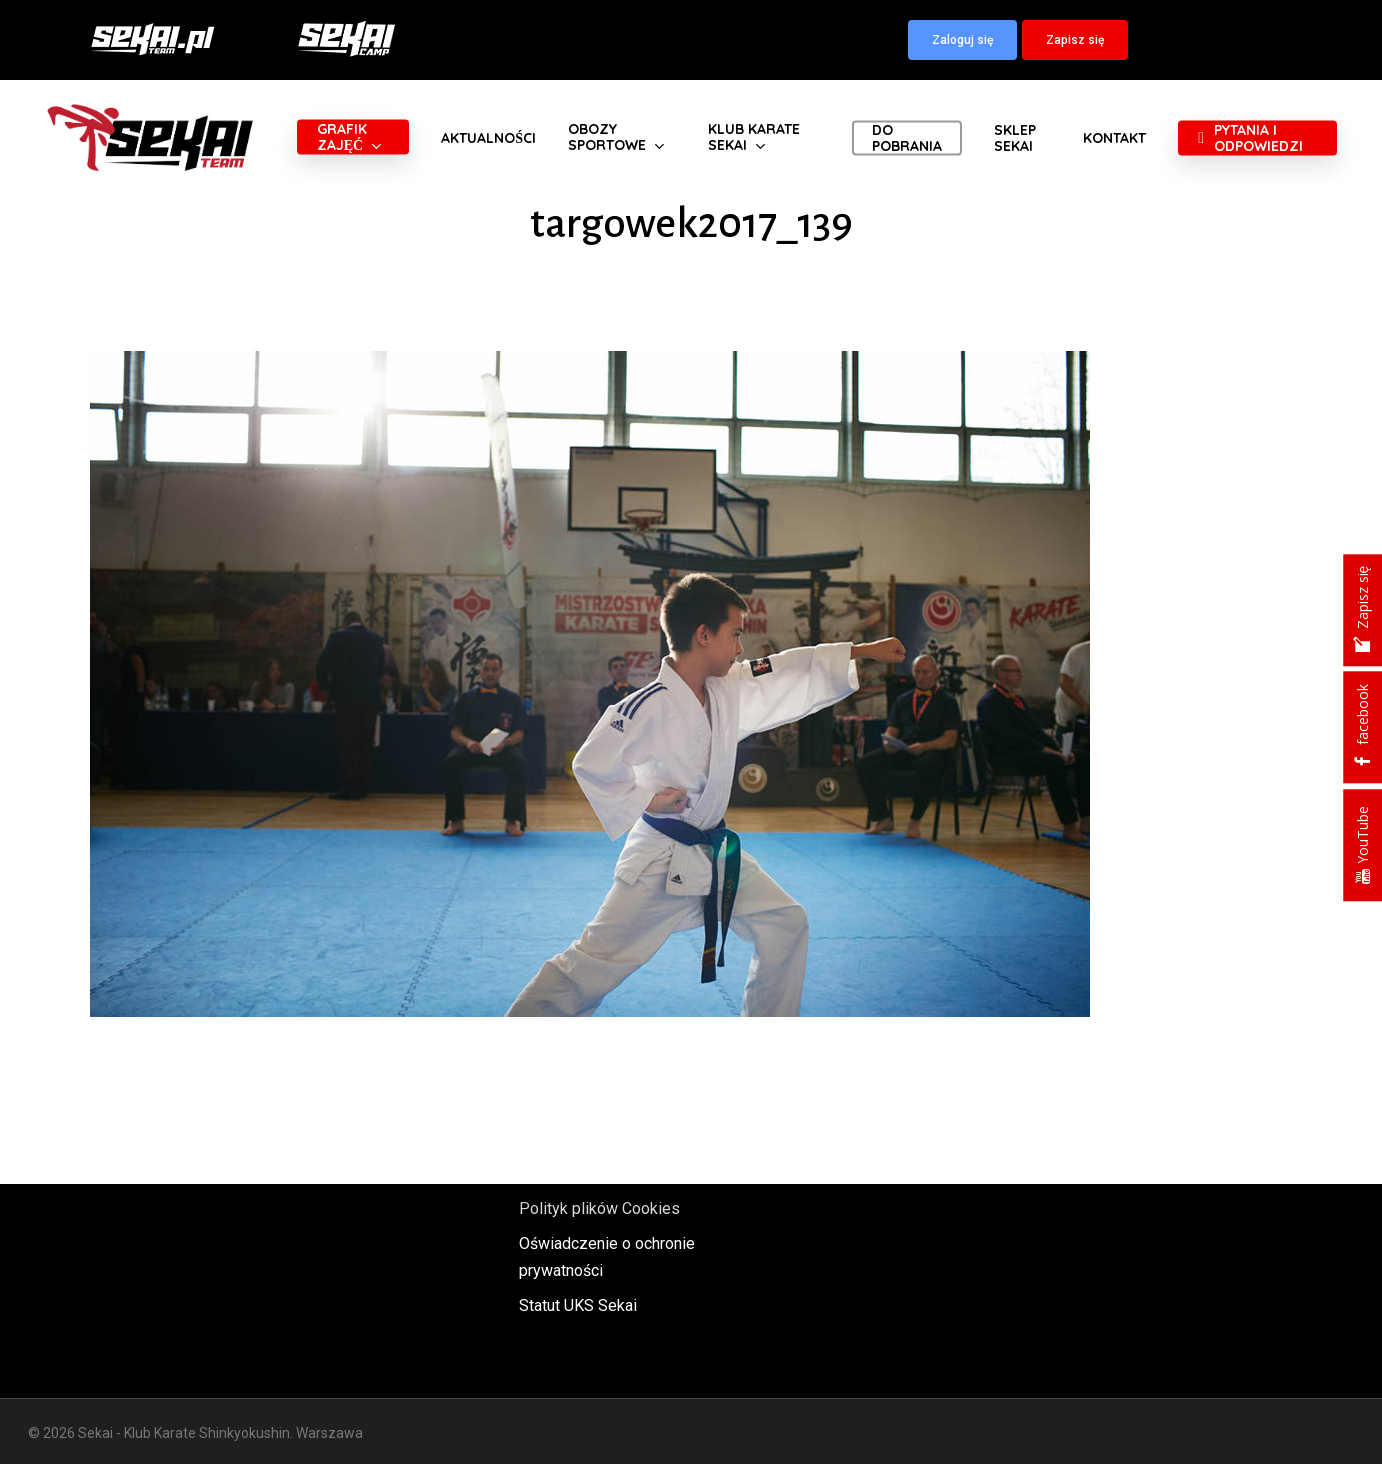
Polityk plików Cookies (599, 1208)
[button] (962, 40)
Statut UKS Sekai (578, 1305)
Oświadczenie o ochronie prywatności (607, 1257)
